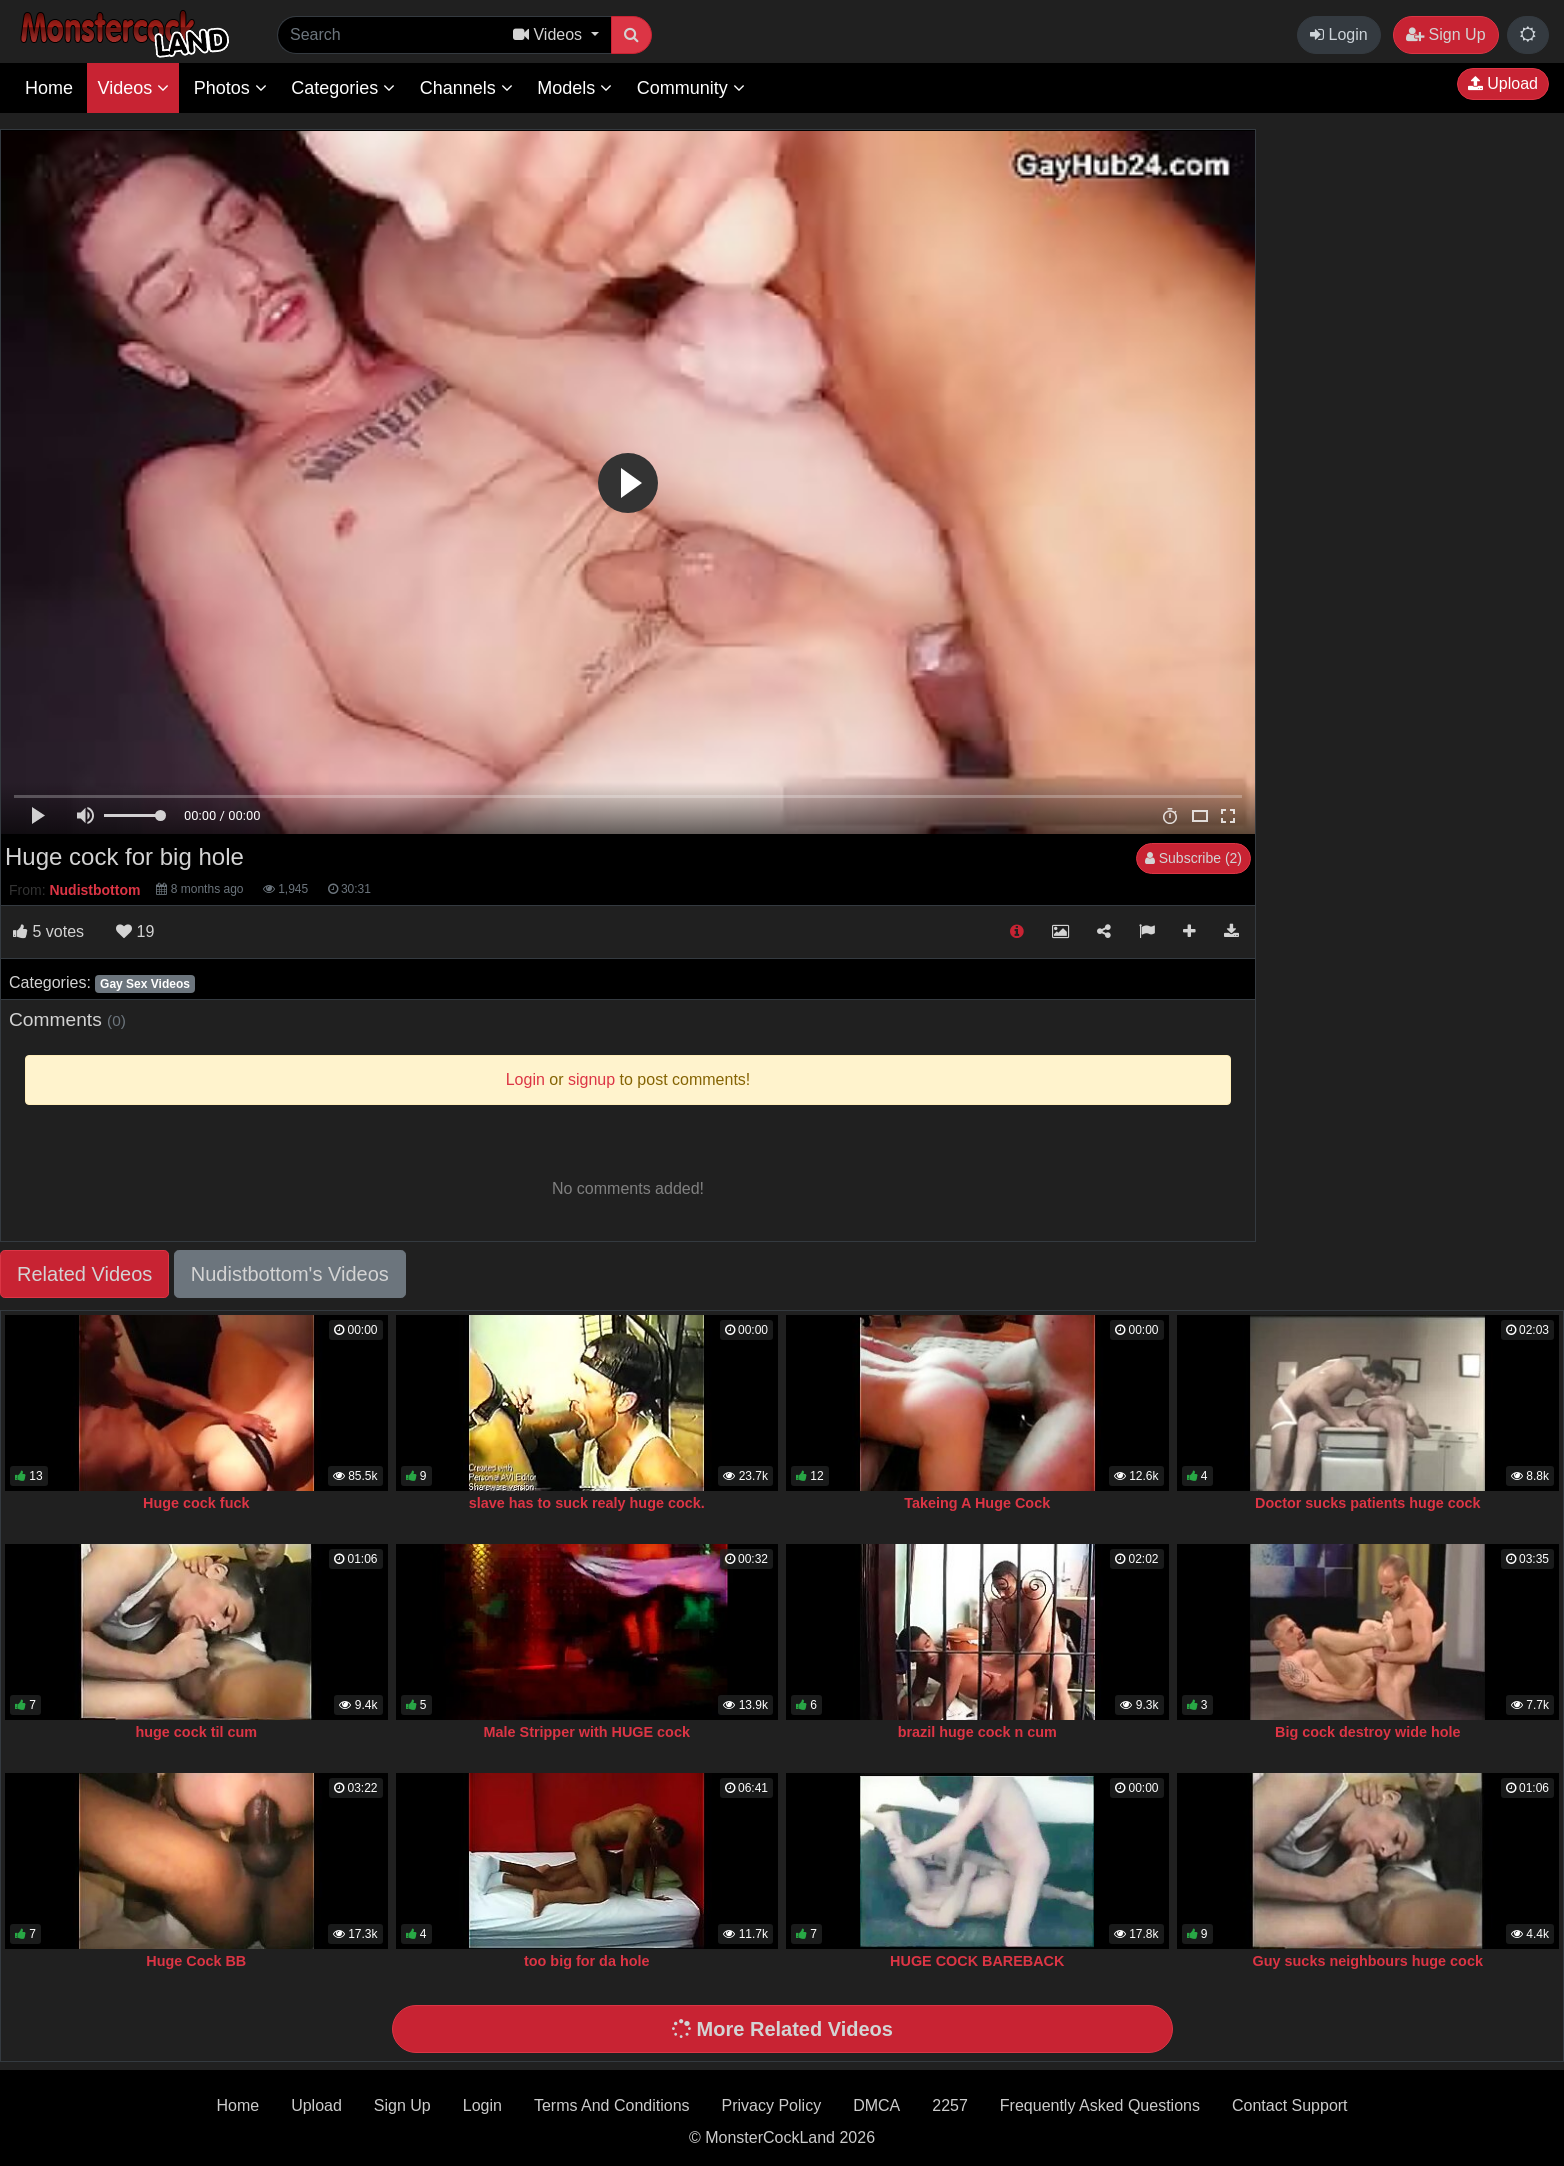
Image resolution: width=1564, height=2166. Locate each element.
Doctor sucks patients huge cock (1368, 1503)
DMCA (876, 2105)
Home (49, 88)
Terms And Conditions (612, 2105)
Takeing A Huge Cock (977, 1503)
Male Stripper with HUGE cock (587, 1732)
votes (48, 931)
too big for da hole (587, 1961)
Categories (343, 88)
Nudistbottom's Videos (290, 1274)
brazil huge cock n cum (977, 1732)
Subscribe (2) (1193, 858)
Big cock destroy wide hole (1368, 1732)
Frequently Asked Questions (1100, 2105)
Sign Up (1445, 34)
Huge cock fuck (196, 1503)
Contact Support (1290, 2105)
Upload (1503, 83)
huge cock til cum (196, 1732)
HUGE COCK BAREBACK (977, 1961)
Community (691, 88)
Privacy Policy (772, 2105)
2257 (950, 2105)
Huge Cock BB (196, 1961)
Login (1339, 34)
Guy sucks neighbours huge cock (1368, 1961)
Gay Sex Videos (145, 984)
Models (574, 88)
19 (135, 931)
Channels (466, 88)
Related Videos (84, 1274)
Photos (230, 88)
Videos (133, 88)
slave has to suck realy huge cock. (587, 1503)
